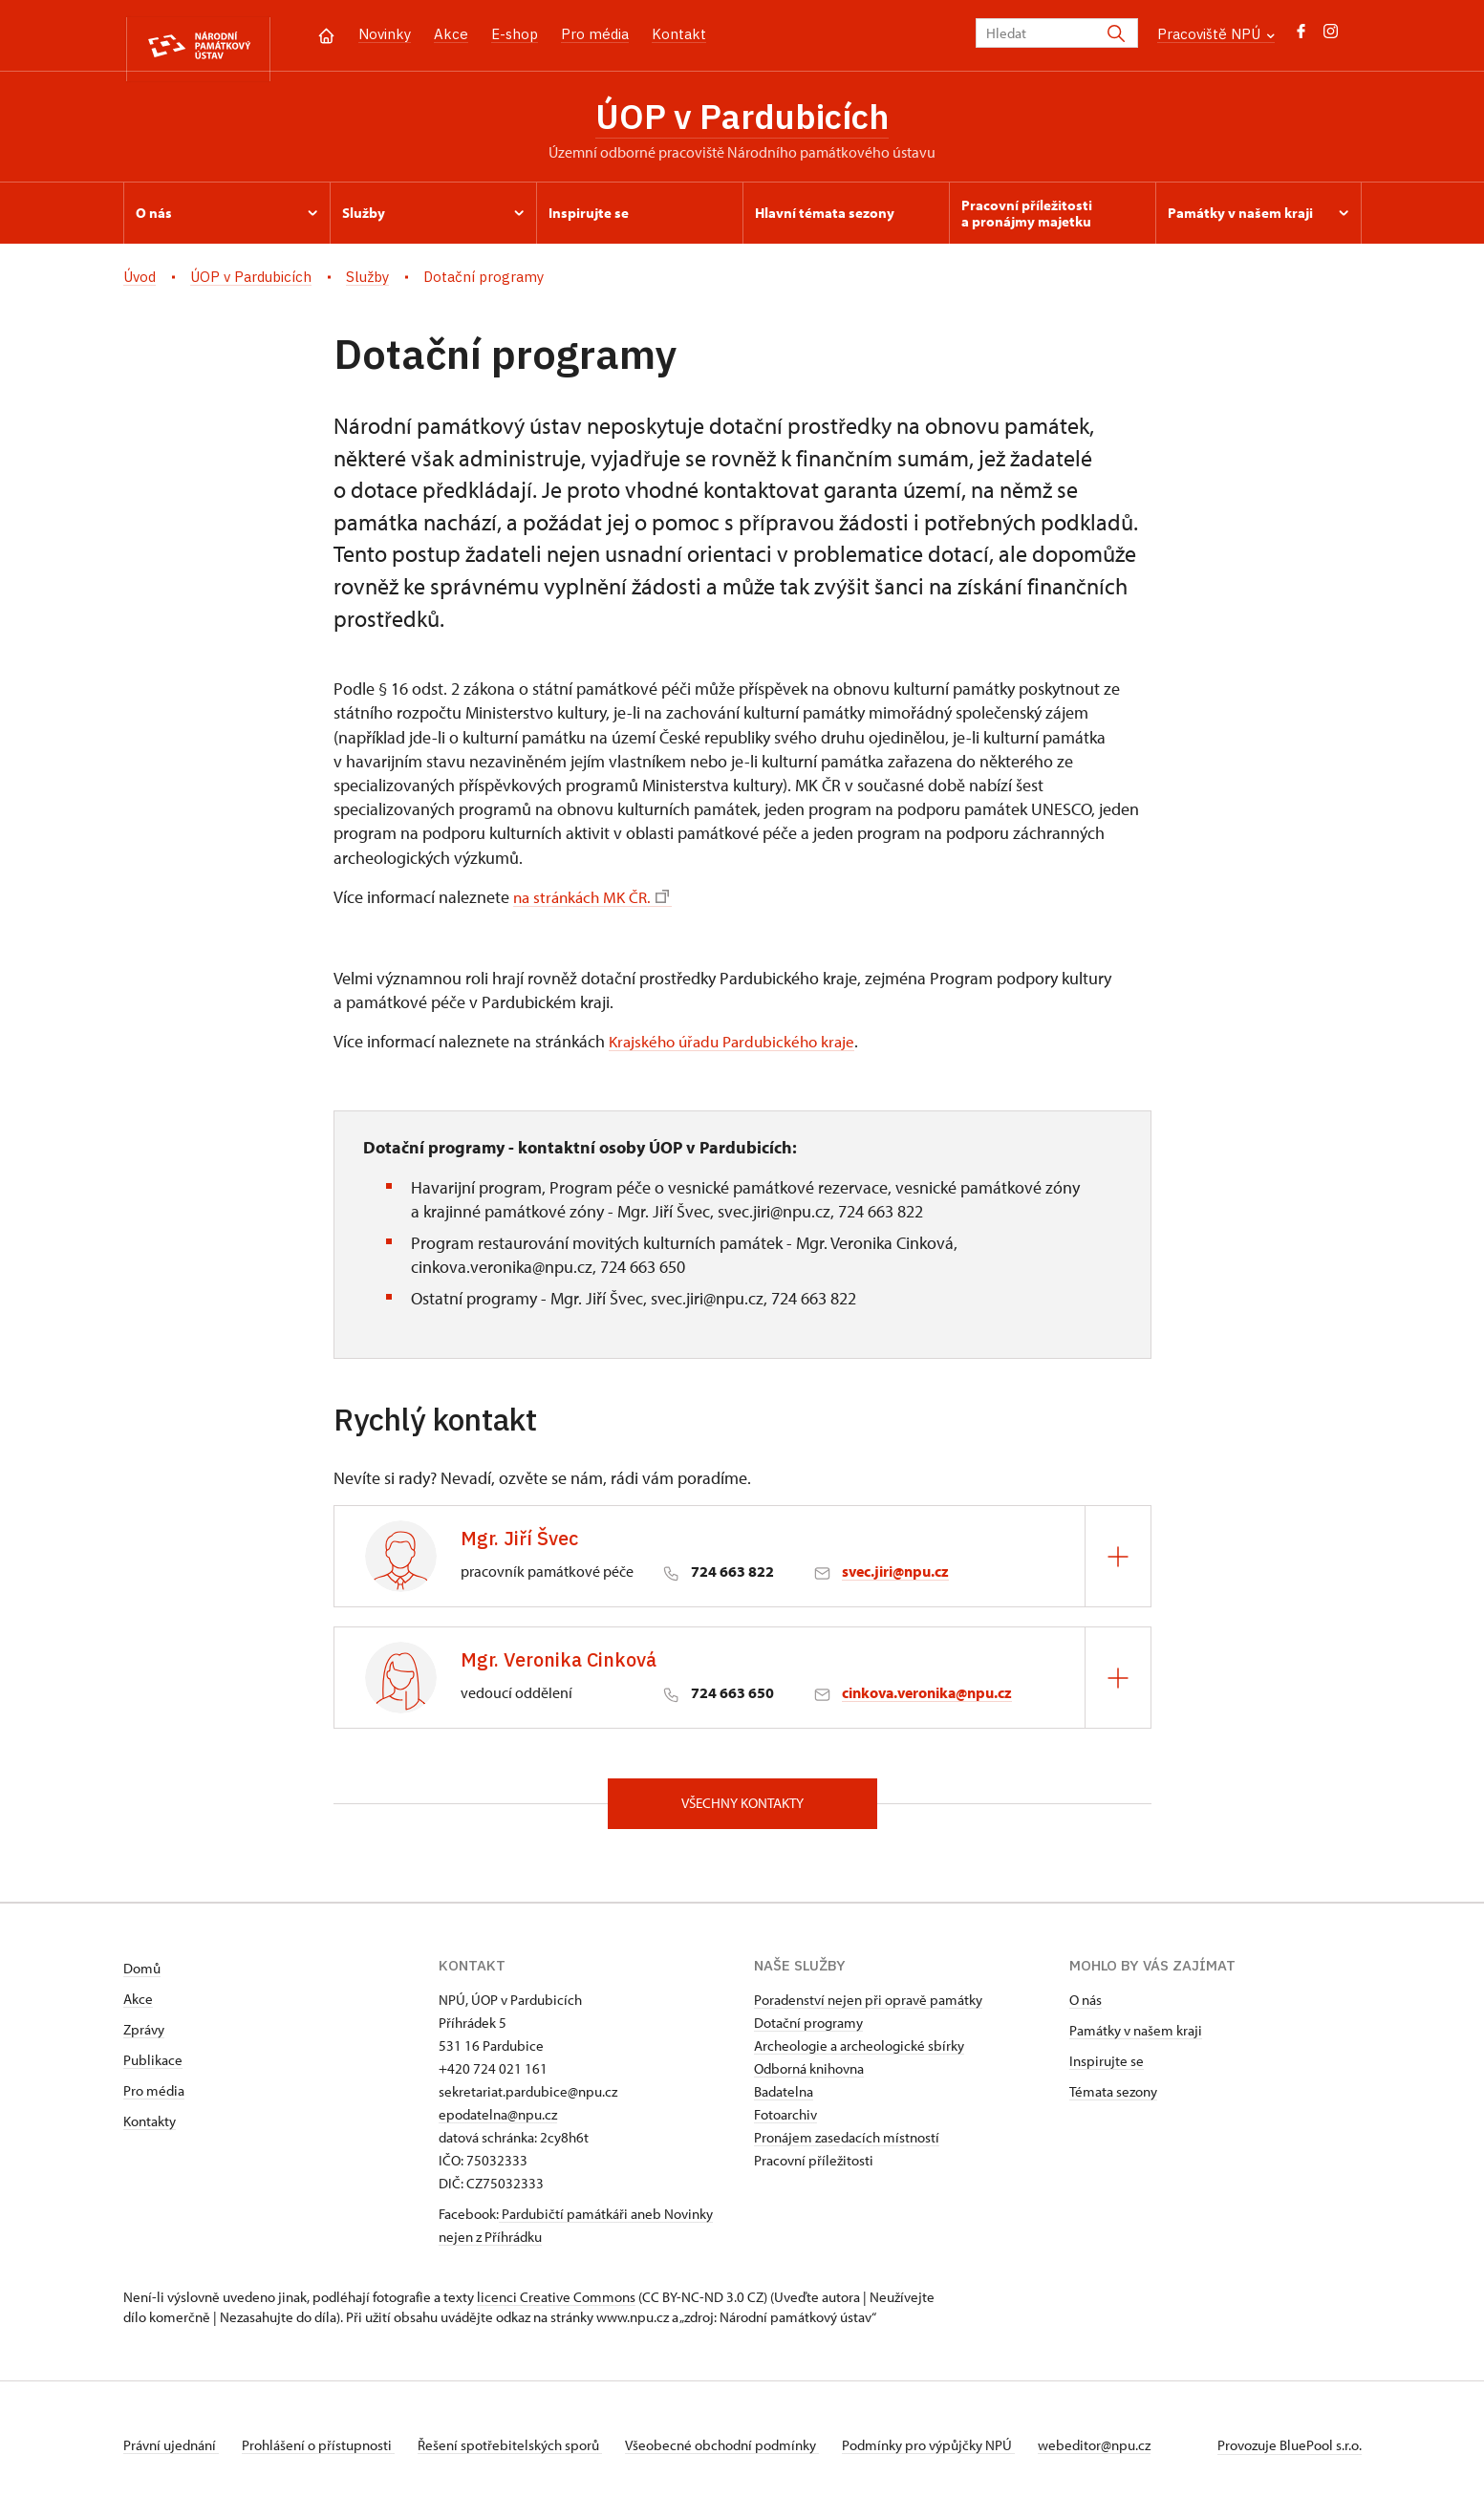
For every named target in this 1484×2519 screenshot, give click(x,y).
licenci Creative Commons (556, 2307)
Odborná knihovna (809, 2079)
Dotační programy (808, 2033)
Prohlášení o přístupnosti (325, 2455)
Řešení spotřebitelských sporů (525, 2455)
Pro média (595, 34)
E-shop (514, 34)
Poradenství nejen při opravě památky (868, 2010)
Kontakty (149, 2131)
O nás (1085, 2010)
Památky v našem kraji (1135, 2041)
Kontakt (679, 34)
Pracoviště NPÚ (1216, 34)
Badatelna (783, 2102)
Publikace (153, 2070)
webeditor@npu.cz (1132, 2455)
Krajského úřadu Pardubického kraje (738, 1049)
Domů (142, 1979)
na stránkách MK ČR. (595, 904)
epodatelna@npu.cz (498, 2125)
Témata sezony (1113, 2102)
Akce (451, 34)
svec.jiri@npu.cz (895, 1578)
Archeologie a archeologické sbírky (859, 2056)
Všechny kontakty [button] (742, 1812)
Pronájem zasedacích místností (846, 2148)
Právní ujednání (171, 2455)
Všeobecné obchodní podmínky (745, 2455)
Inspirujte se (1106, 2071)
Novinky (384, 34)
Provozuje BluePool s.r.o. (1289, 2455)
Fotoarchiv (785, 2125)
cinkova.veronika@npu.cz (927, 1700)
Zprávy (143, 2040)
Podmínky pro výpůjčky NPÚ (958, 2455)
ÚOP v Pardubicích (742, 119)
